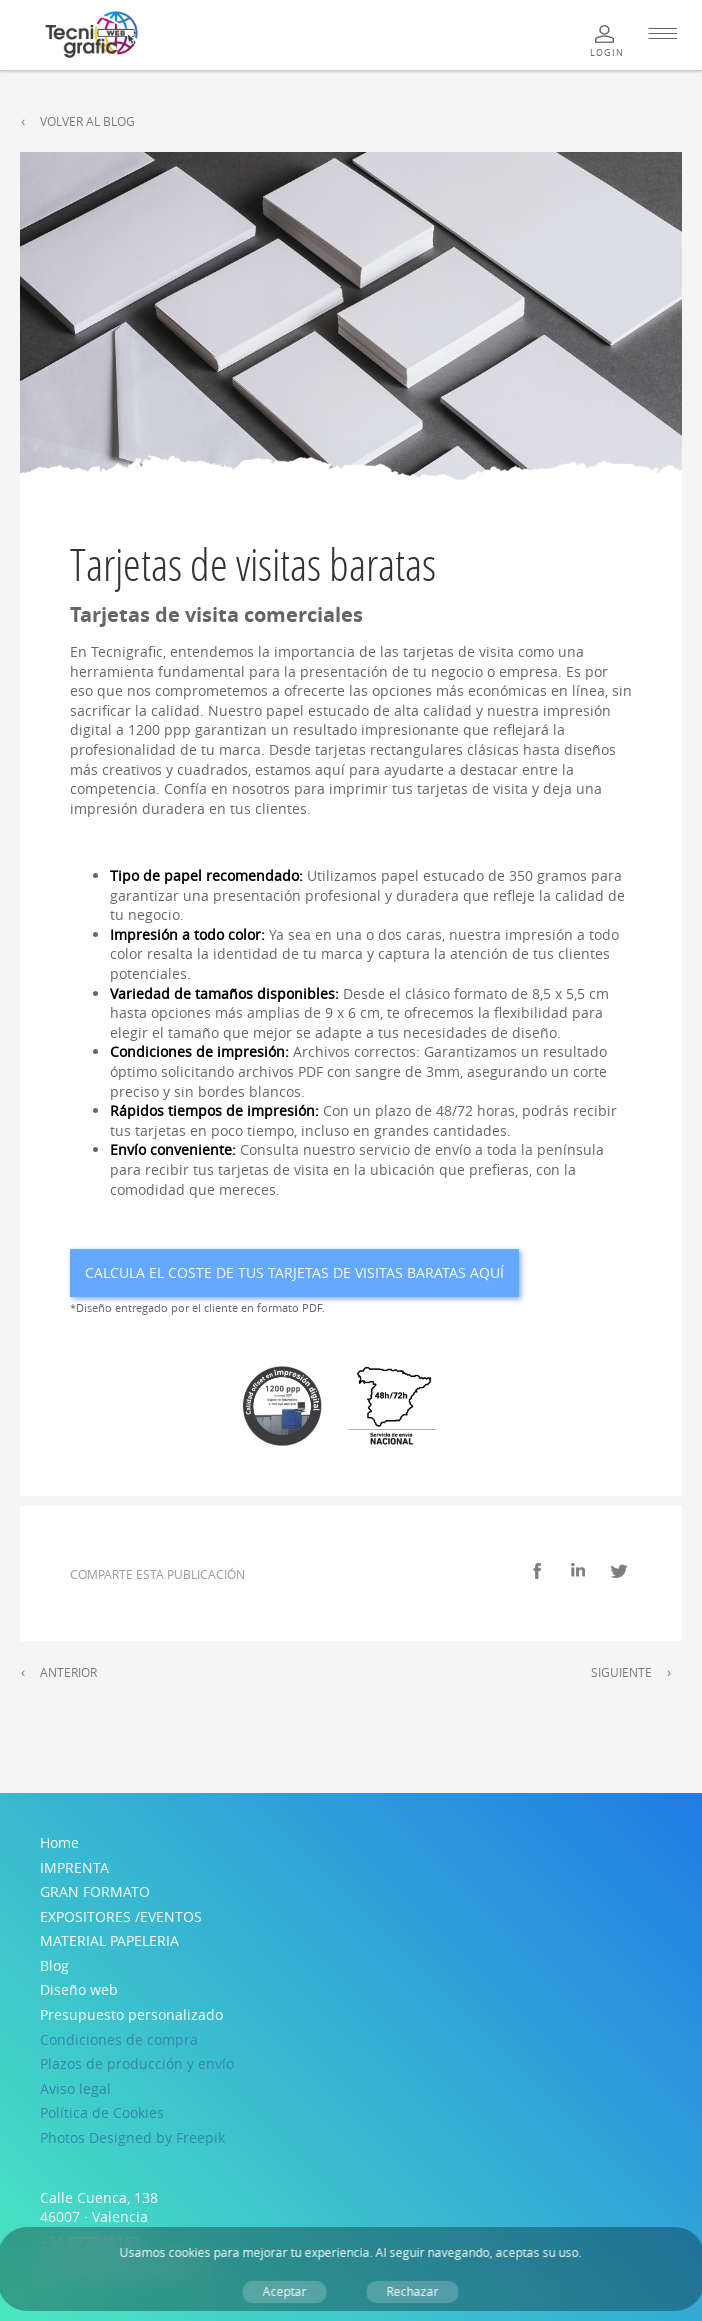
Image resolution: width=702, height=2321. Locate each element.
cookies (190, 2252)
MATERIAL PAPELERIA (109, 1940)
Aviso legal (75, 2088)
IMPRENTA (74, 1867)
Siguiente (621, 1672)
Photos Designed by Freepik (132, 2137)
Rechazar (413, 2291)
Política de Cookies (102, 2112)
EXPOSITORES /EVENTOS (121, 1916)
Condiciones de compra (119, 2039)
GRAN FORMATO (95, 1891)
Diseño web (79, 1989)
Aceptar (285, 2291)
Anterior (68, 1672)
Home (59, 1842)
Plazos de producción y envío (137, 2063)
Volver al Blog (87, 121)
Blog (54, 1965)
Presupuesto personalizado (131, 2014)
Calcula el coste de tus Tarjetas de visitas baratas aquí (294, 1272)
